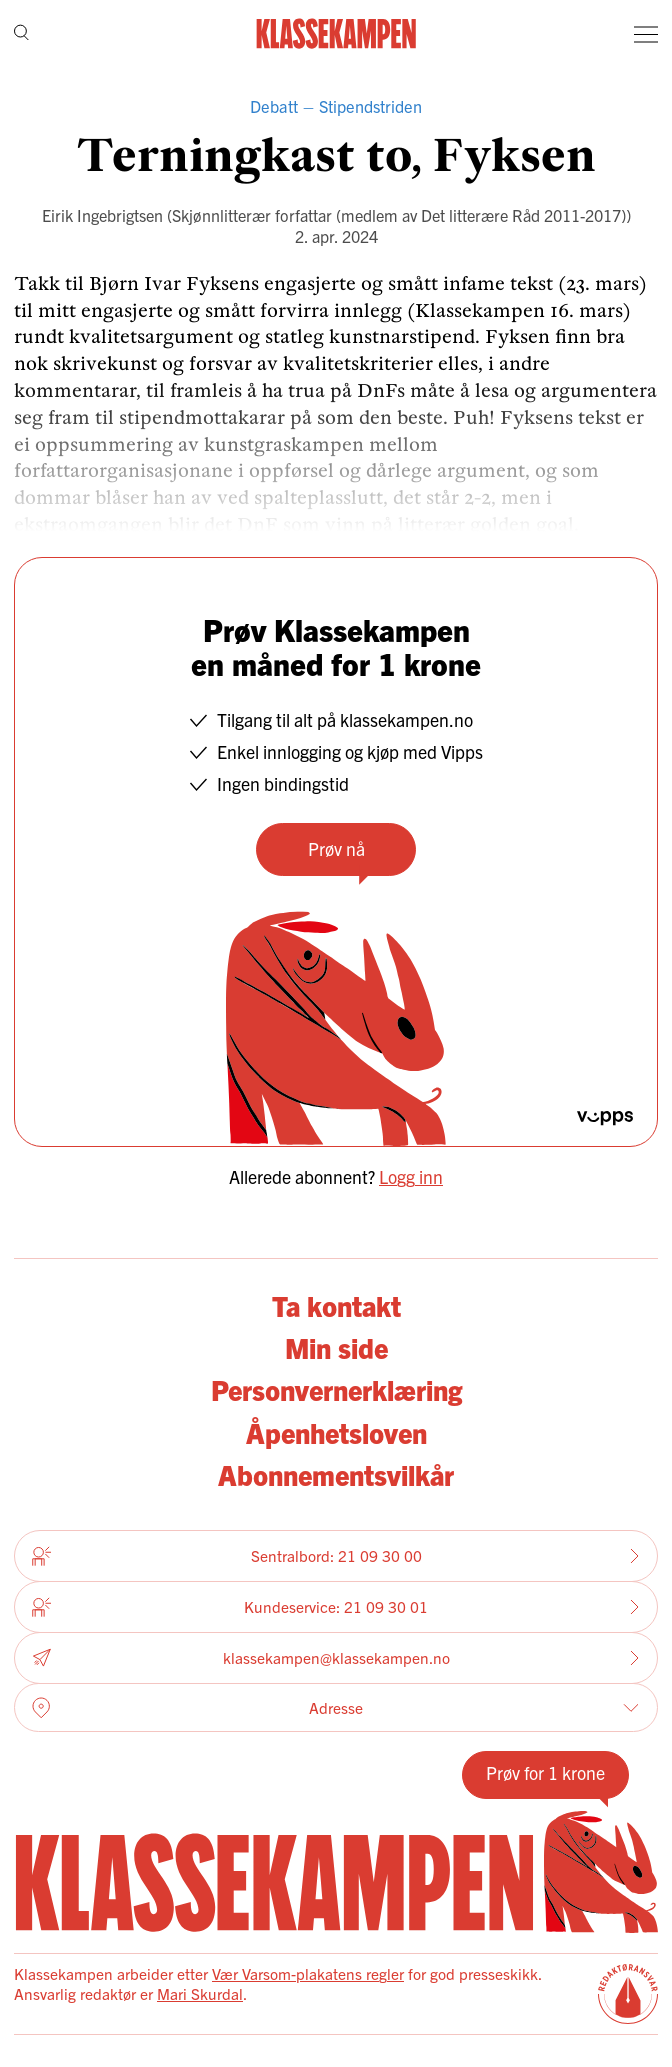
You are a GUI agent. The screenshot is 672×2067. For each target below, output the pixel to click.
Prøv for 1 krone (545, 1772)
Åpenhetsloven (336, 1432)
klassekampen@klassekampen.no (336, 1657)
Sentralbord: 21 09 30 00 (336, 1556)
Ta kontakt (336, 1305)
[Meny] (646, 34)
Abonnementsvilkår (336, 1474)
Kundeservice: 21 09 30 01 (336, 1607)
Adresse (335, 1708)
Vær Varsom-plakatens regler (308, 1973)
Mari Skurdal (200, 1993)
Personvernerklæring (336, 1389)
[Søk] (21, 34)
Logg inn (411, 1176)
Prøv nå (336, 848)
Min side (336, 1347)
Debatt (274, 106)
